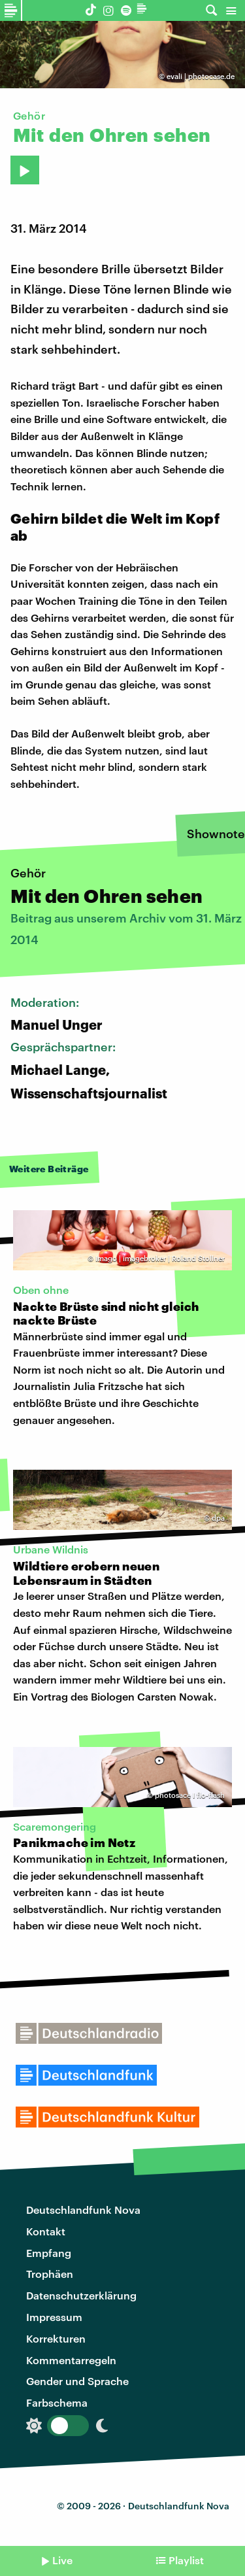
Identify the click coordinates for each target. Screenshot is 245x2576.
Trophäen (49, 2273)
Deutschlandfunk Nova (83, 2209)
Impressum (54, 2317)
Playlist (186, 2560)
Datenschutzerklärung (81, 2295)
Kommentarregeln (71, 2360)
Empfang (48, 2252)
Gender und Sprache (77, 2381)
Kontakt (45, 2231)
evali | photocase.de (201, 76)
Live (62, 2560)
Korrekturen (56, 2338)
